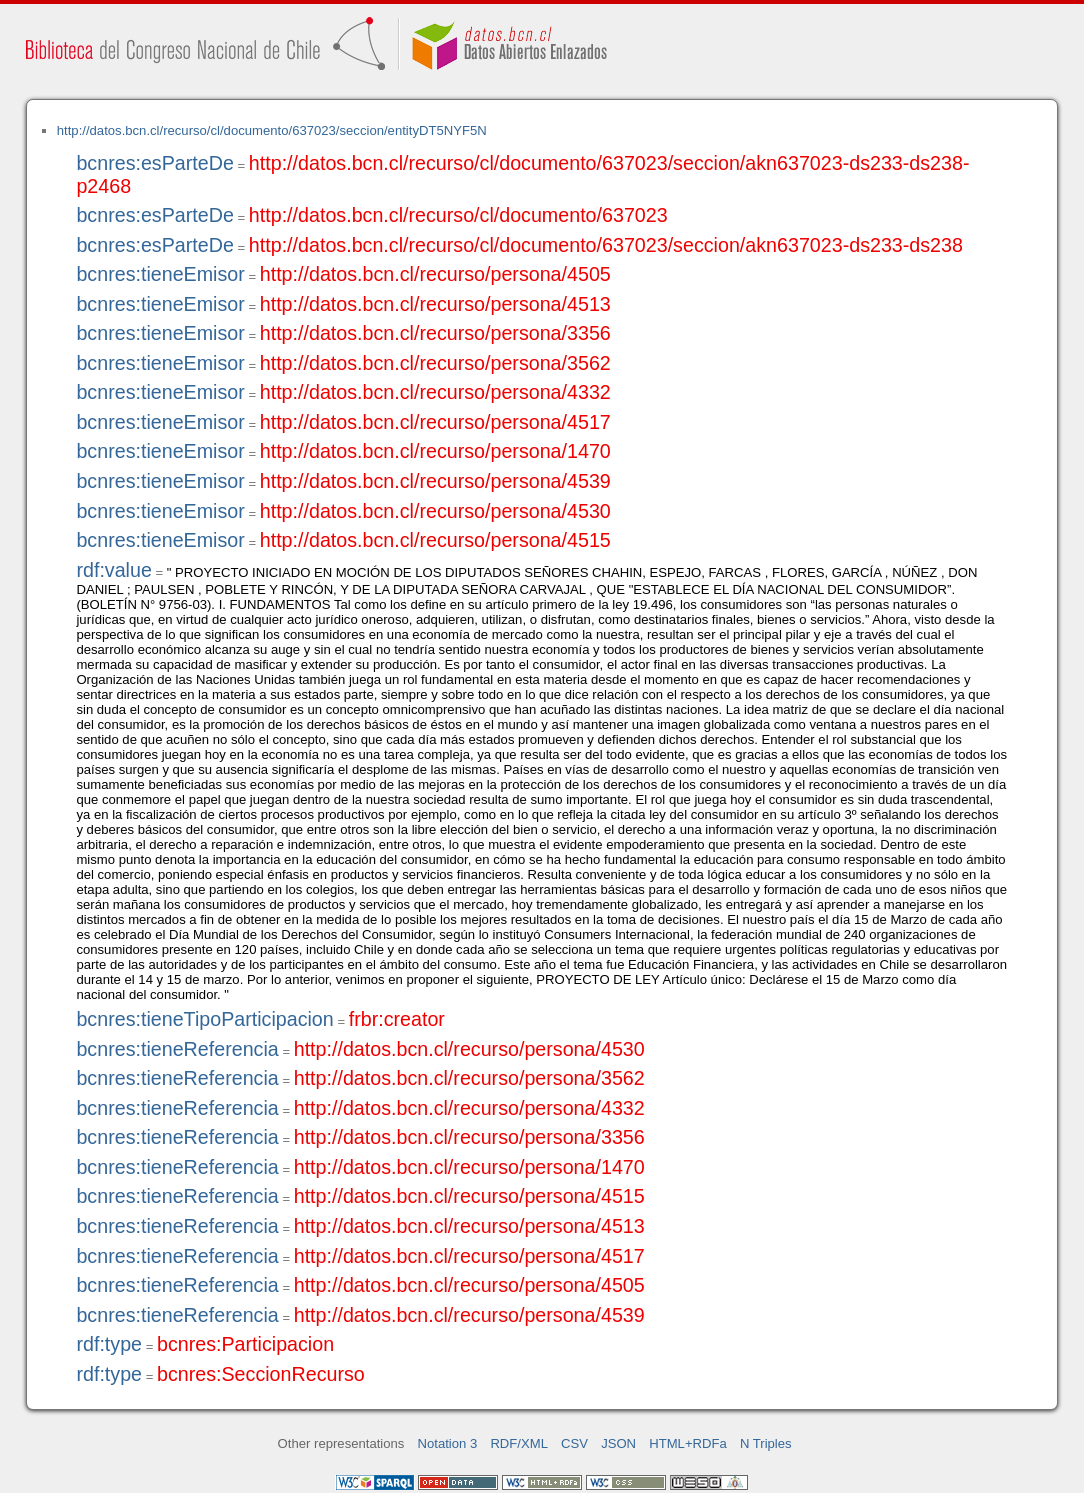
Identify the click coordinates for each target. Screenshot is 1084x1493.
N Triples (766, 1443)
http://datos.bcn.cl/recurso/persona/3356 (435, 333)
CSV (574, 1443)
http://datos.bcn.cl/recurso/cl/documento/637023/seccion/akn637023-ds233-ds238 (606, 245)
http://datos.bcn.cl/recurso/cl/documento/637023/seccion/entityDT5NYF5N (272, 130)
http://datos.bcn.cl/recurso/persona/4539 (435, 481)
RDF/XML (519, 1443)
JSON (618, 1443)
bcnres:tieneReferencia (177, 1049)
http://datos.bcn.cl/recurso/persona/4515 (435, 540)
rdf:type (109, 1344)
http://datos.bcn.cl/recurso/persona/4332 (435, 392)
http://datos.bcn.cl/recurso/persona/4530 (435, 511)
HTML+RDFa (688, 1443)
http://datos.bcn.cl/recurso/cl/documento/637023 (458, 215)
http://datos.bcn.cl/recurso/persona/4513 (435, 304)
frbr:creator (397, 1019)
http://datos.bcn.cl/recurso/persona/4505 (435, 274)
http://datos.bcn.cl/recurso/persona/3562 (435, 363)
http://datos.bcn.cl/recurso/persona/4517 (435, 422)
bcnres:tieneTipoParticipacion (204, 1019)
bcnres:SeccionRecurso (261, 1374)
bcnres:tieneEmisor (160, 274)
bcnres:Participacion (245, 1344)
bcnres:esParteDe (154, 163)
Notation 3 (448, 1443)
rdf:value (113, 570)
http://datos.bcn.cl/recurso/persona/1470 (435, 451)
